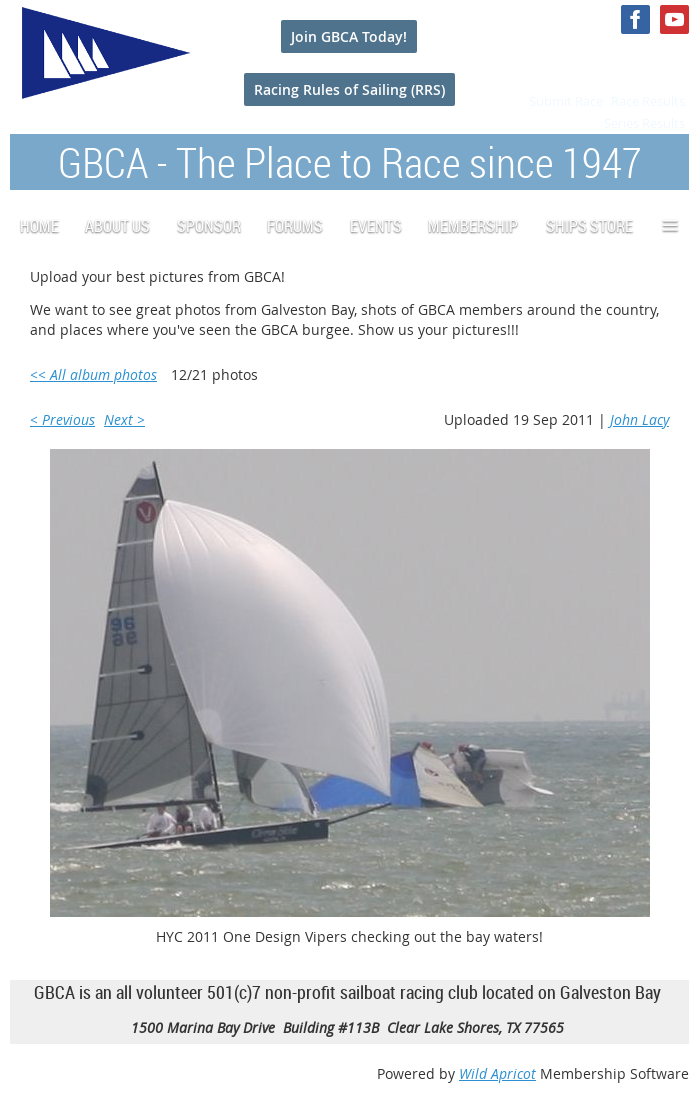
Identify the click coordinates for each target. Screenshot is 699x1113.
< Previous (62, 419)
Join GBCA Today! (349, 36)
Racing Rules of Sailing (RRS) (349, 89)
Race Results (648, 101)
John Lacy (639, 419)
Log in (669, 58)
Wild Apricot (497, 1073)
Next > (124, 419)
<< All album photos (93, 374)
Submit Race (566, 101)
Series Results (644, 123)
